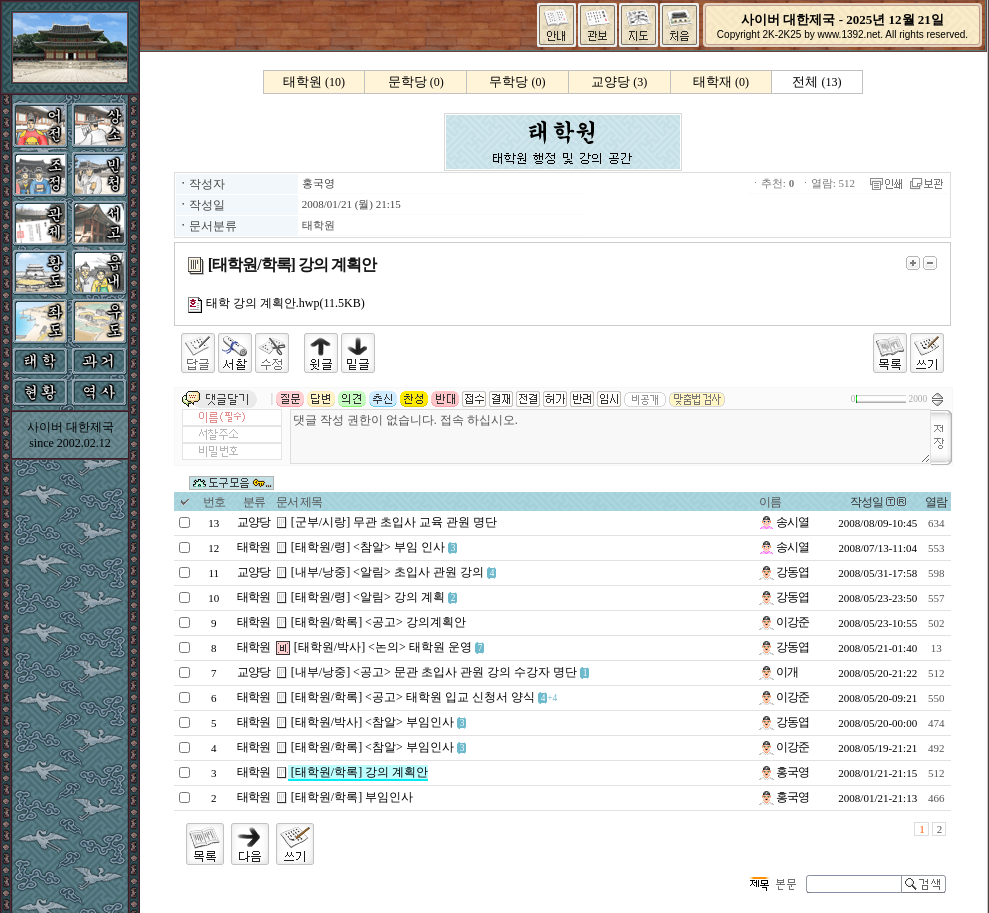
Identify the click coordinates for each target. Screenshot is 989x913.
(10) (314, 81)
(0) (416, 81)
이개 (778, 672)
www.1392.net (848, 34)
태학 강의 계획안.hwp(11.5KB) (276, 303)
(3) (619, 81)
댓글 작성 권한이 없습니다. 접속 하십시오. (610, 436)
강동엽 (784, 572)
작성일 (866, 502)
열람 (936, 502)
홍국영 (318, 183)
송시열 (784, 522)
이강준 (784, 622)
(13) (816, 81)
